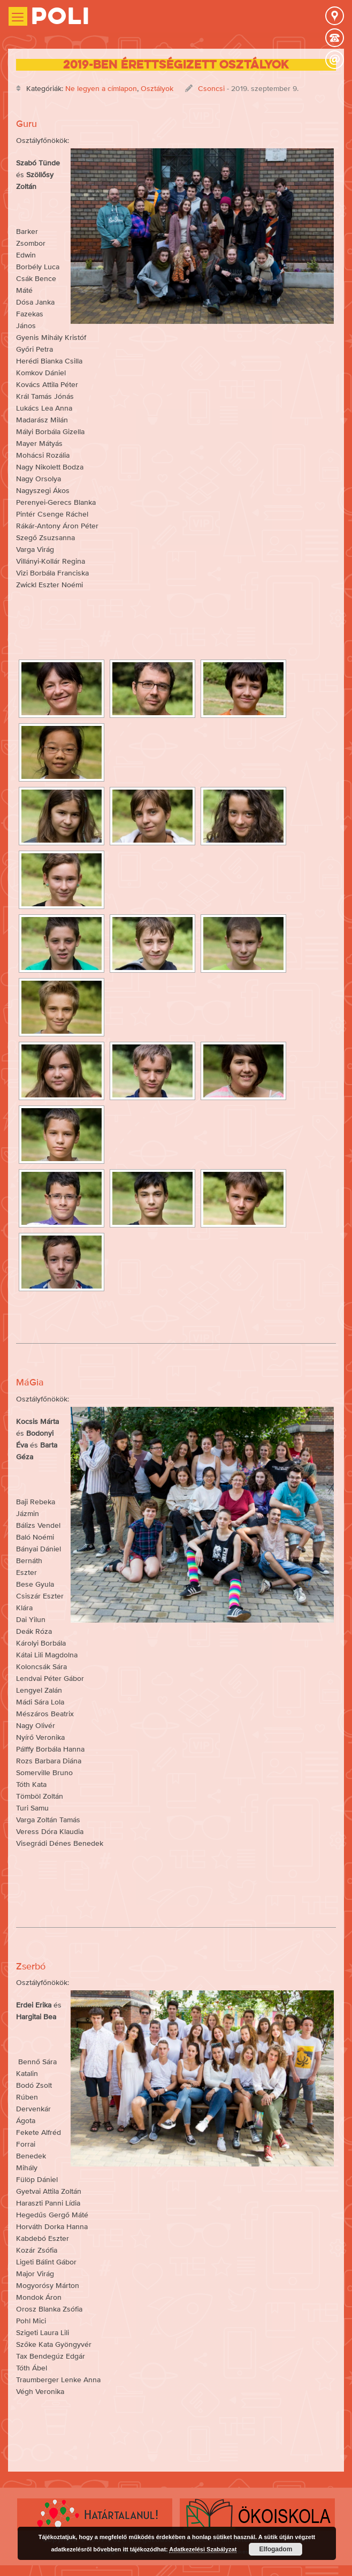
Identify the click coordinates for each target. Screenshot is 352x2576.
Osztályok (157, 88)
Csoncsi (211, 88)
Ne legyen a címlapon (101, 88)
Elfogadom (275, 2549)
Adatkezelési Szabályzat (202, 2549)
